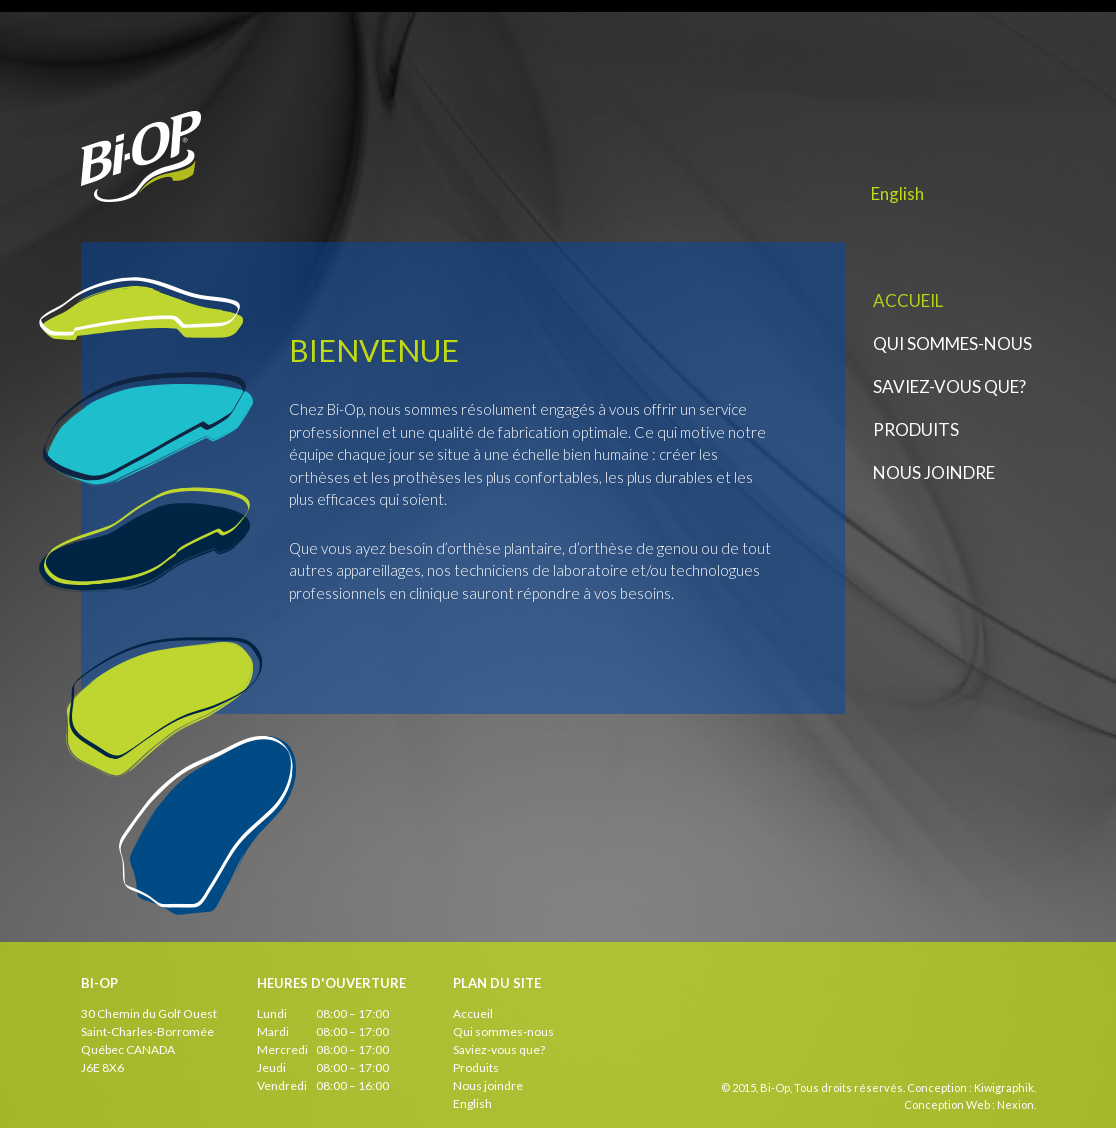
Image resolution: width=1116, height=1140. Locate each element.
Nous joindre (934, 472)
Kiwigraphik (1004, 1087)
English (897, 193)
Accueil (908, 300)
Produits (916, 429)
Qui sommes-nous (952, 343)
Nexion (1015, 1104)
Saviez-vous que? (949, 386)
